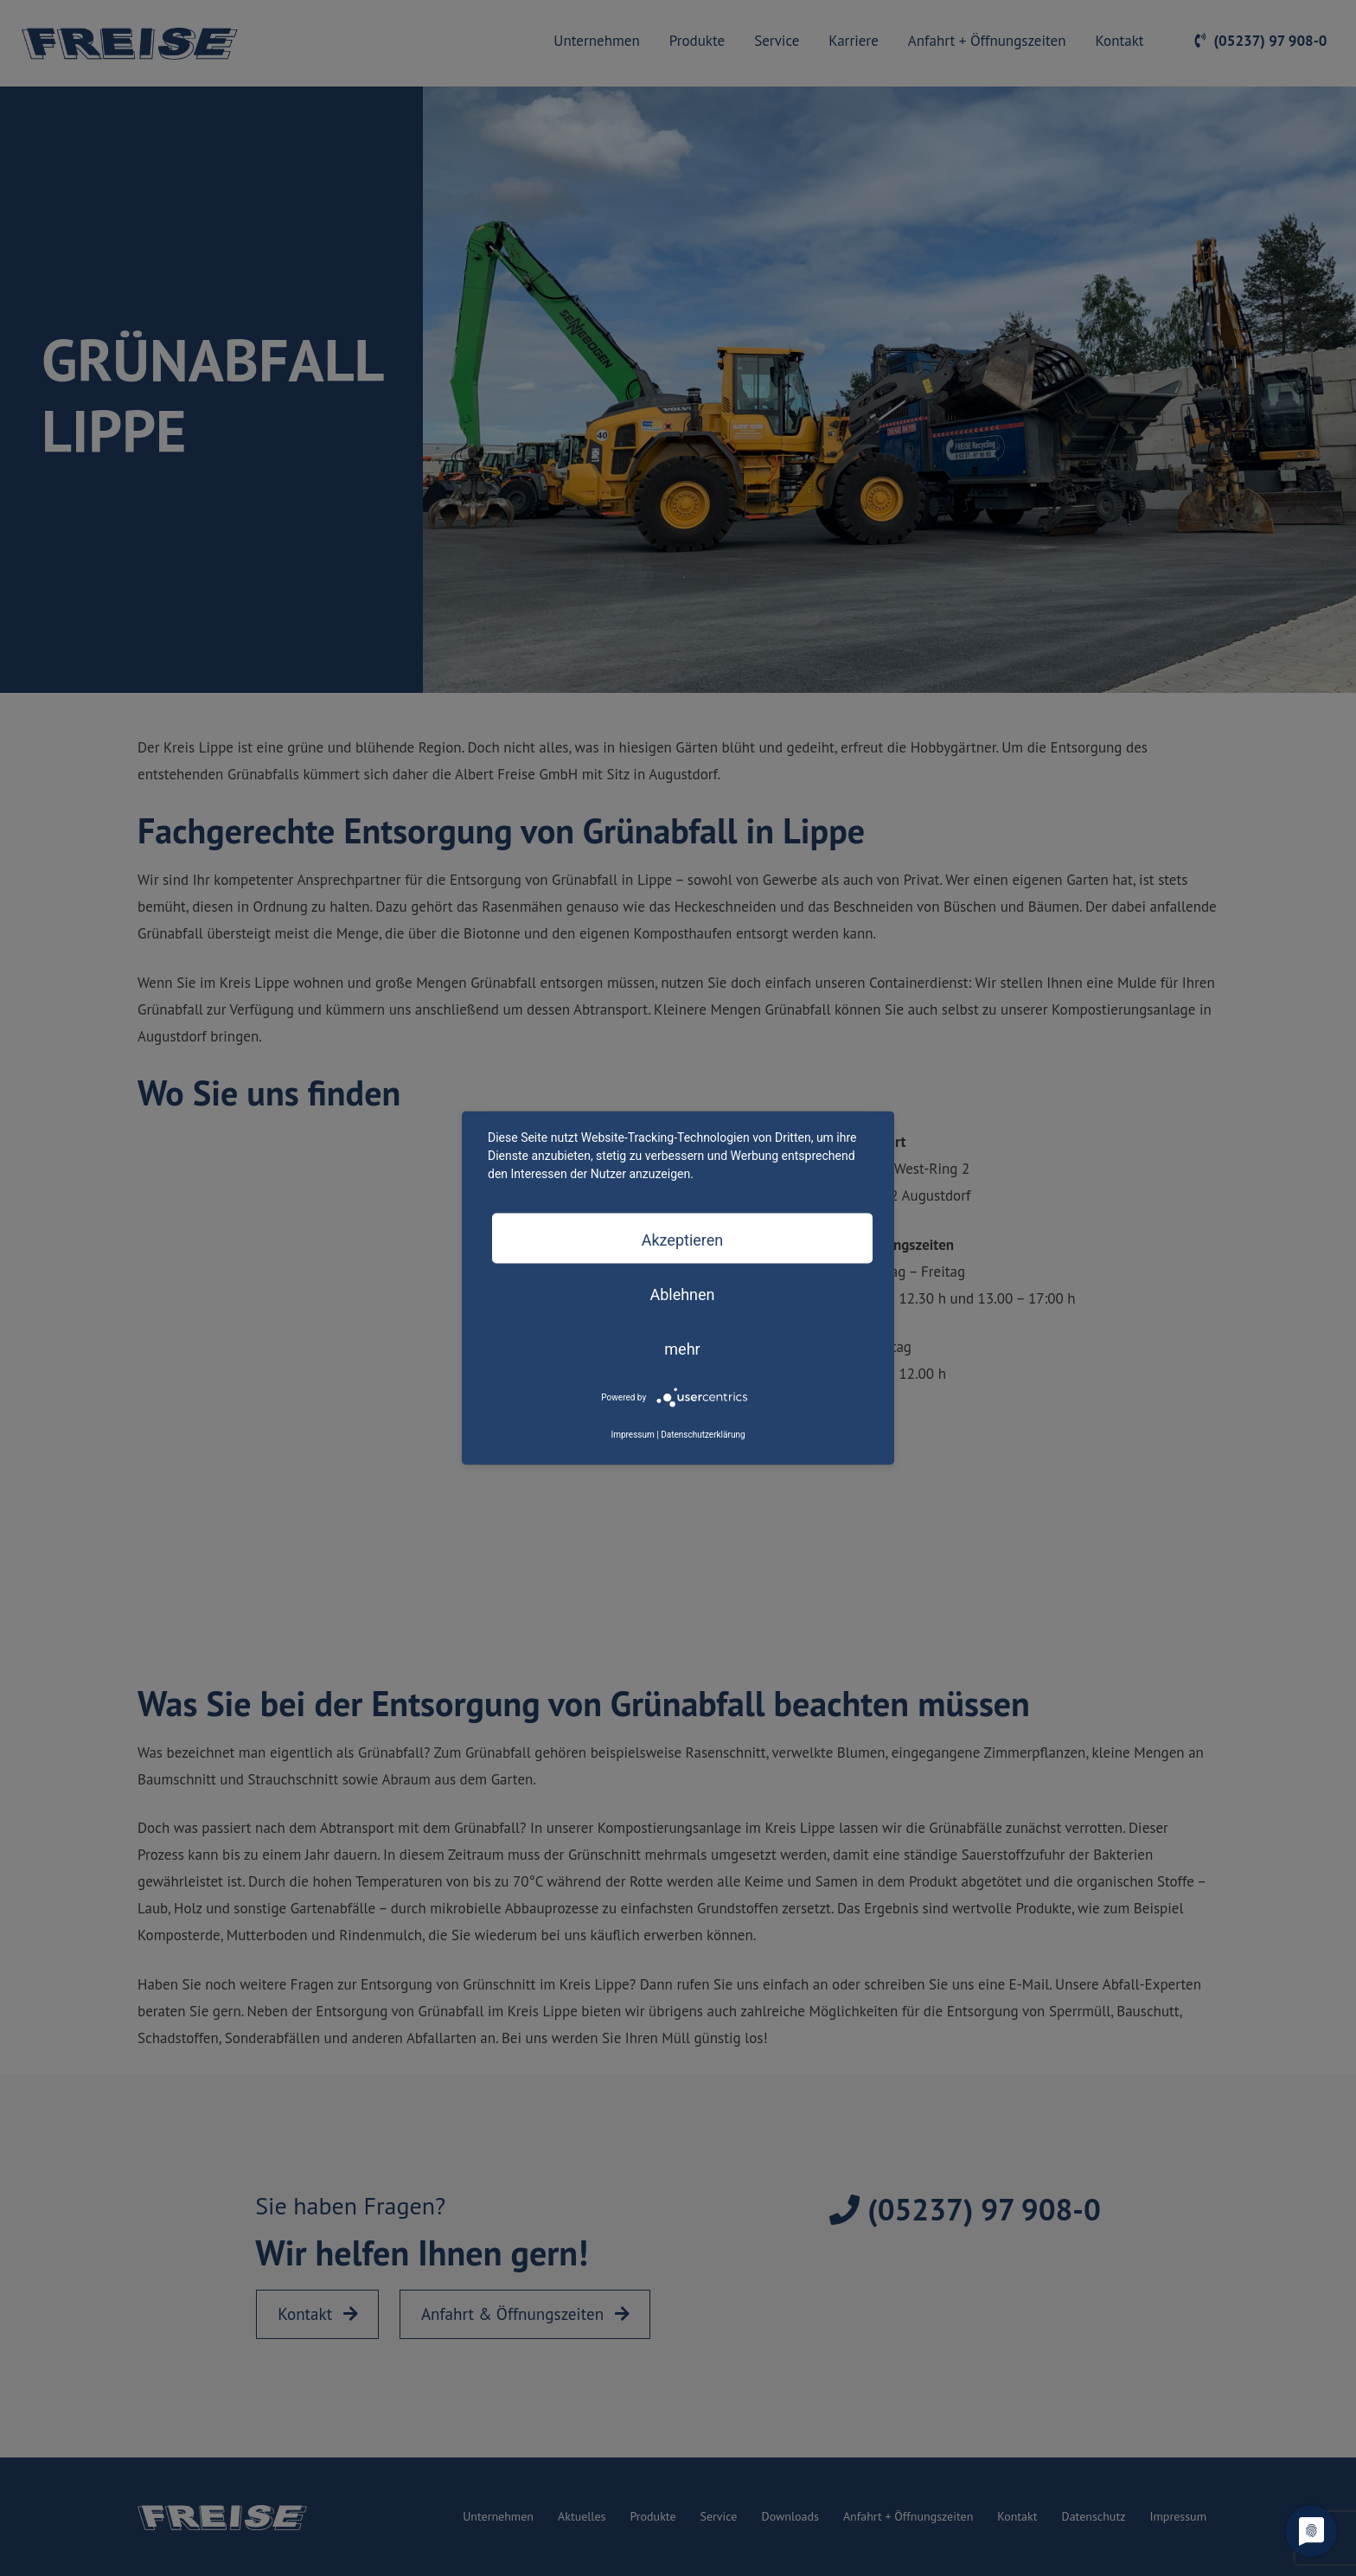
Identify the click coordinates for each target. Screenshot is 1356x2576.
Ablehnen (681, 1294)
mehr (682, 1348)
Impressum (632, 1434)
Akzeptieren (683, 1239)
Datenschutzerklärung (703, 1434)
